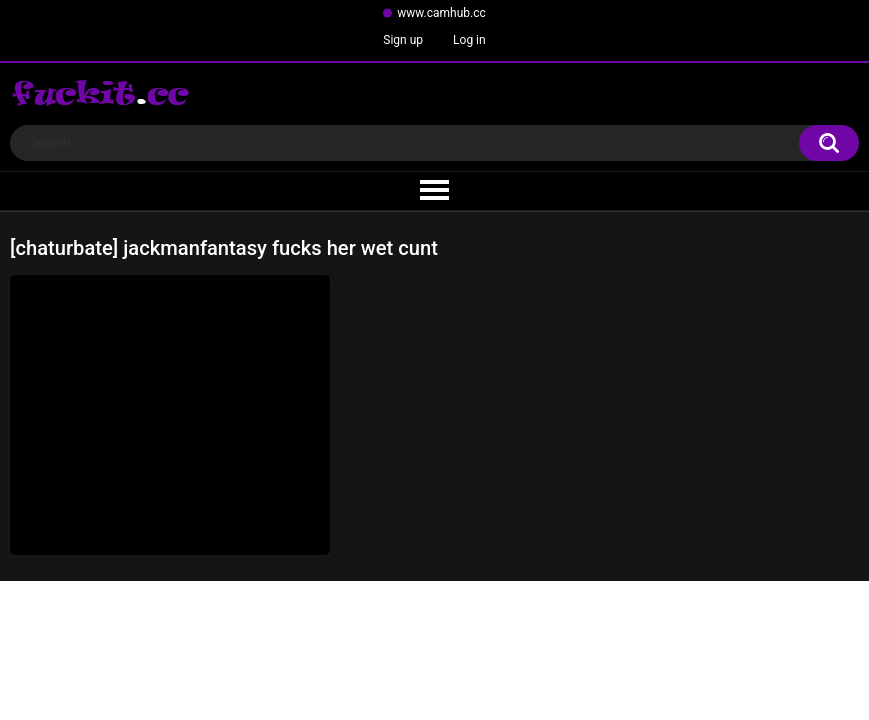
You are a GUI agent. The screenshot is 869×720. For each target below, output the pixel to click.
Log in (469, 40)
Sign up (403, 40)
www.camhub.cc (441, 13)
